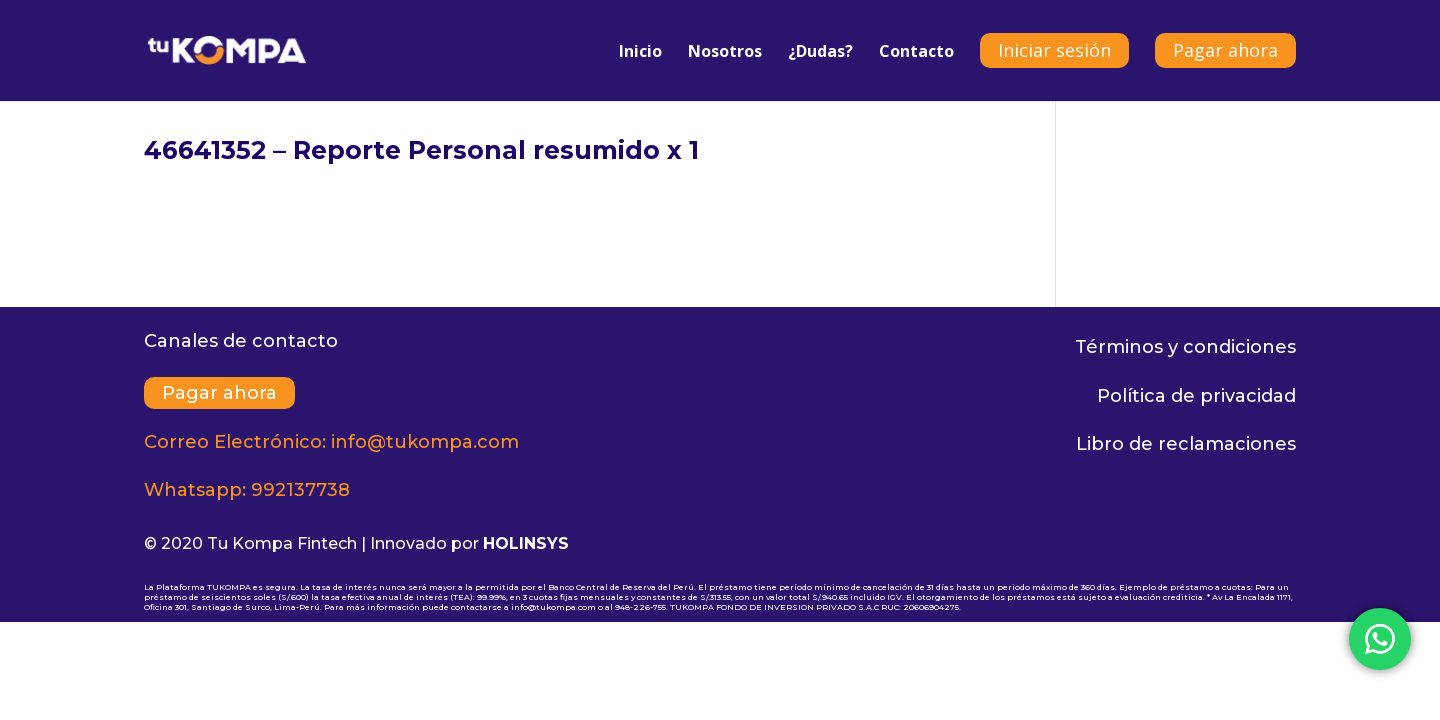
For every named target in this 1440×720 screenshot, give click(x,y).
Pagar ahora (1225, 50)
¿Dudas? (820, 53)
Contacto (916, 53)
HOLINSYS (526, 543)
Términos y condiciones (1185, 347)
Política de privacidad (1196, 396)
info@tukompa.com (425, 442)
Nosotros (725, 53)
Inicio (640, 53)
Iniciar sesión (1054, 50)
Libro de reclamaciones (1186, 444)
